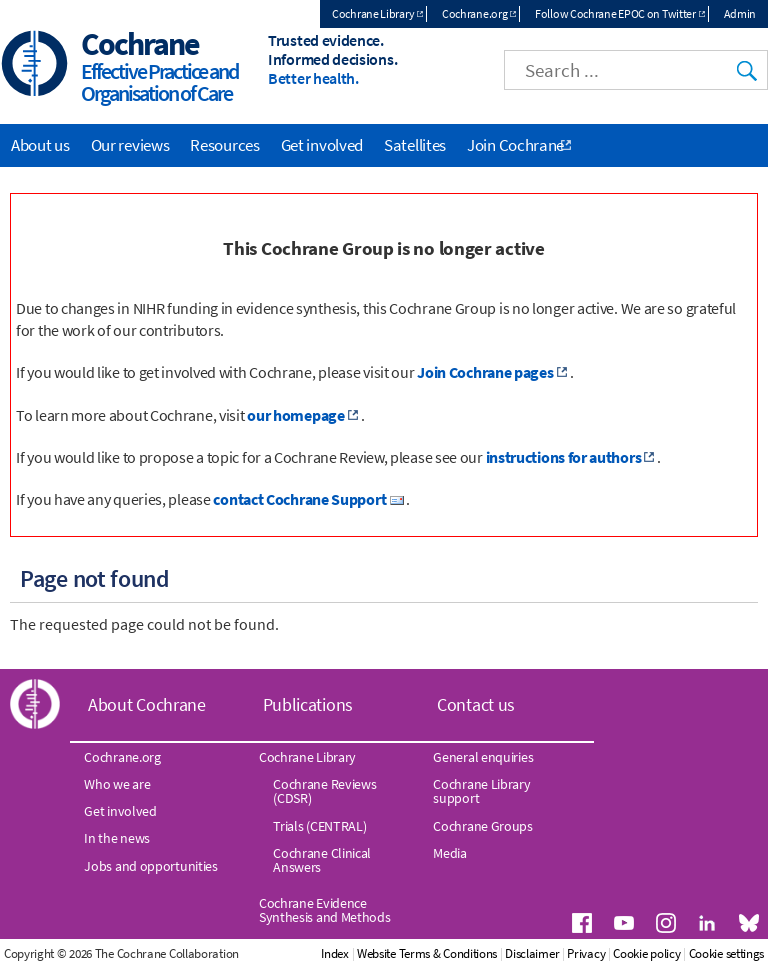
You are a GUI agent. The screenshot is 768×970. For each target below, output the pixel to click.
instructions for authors (564, 457)
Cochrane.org (474, 13)
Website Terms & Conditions (427, 953)
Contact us (476, 704)
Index (335, 953)
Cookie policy (646, 953)
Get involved (322, 145)
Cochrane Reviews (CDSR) (324, 791)
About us (40, 145)
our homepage (295, 415)
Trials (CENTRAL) (319, 826)
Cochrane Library (373, 13)
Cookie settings (727, 953)
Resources (224, 145)
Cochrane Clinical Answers (322, 860)
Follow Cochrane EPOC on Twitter (615, 13)
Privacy (586, 953)
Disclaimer (532, 953)
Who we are (117, 784)
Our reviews (130, 145)
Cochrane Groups (483, 826)
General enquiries (483, 757)
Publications (308, 704)
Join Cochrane (515, 145)
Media (450, 853)
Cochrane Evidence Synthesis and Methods (325, 910)
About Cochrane (147, 704)
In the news (117, 838)
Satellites (415, 145)
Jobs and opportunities (150, 866)
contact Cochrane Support (299, 499)
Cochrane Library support (481, 791)
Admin (740, 13)
